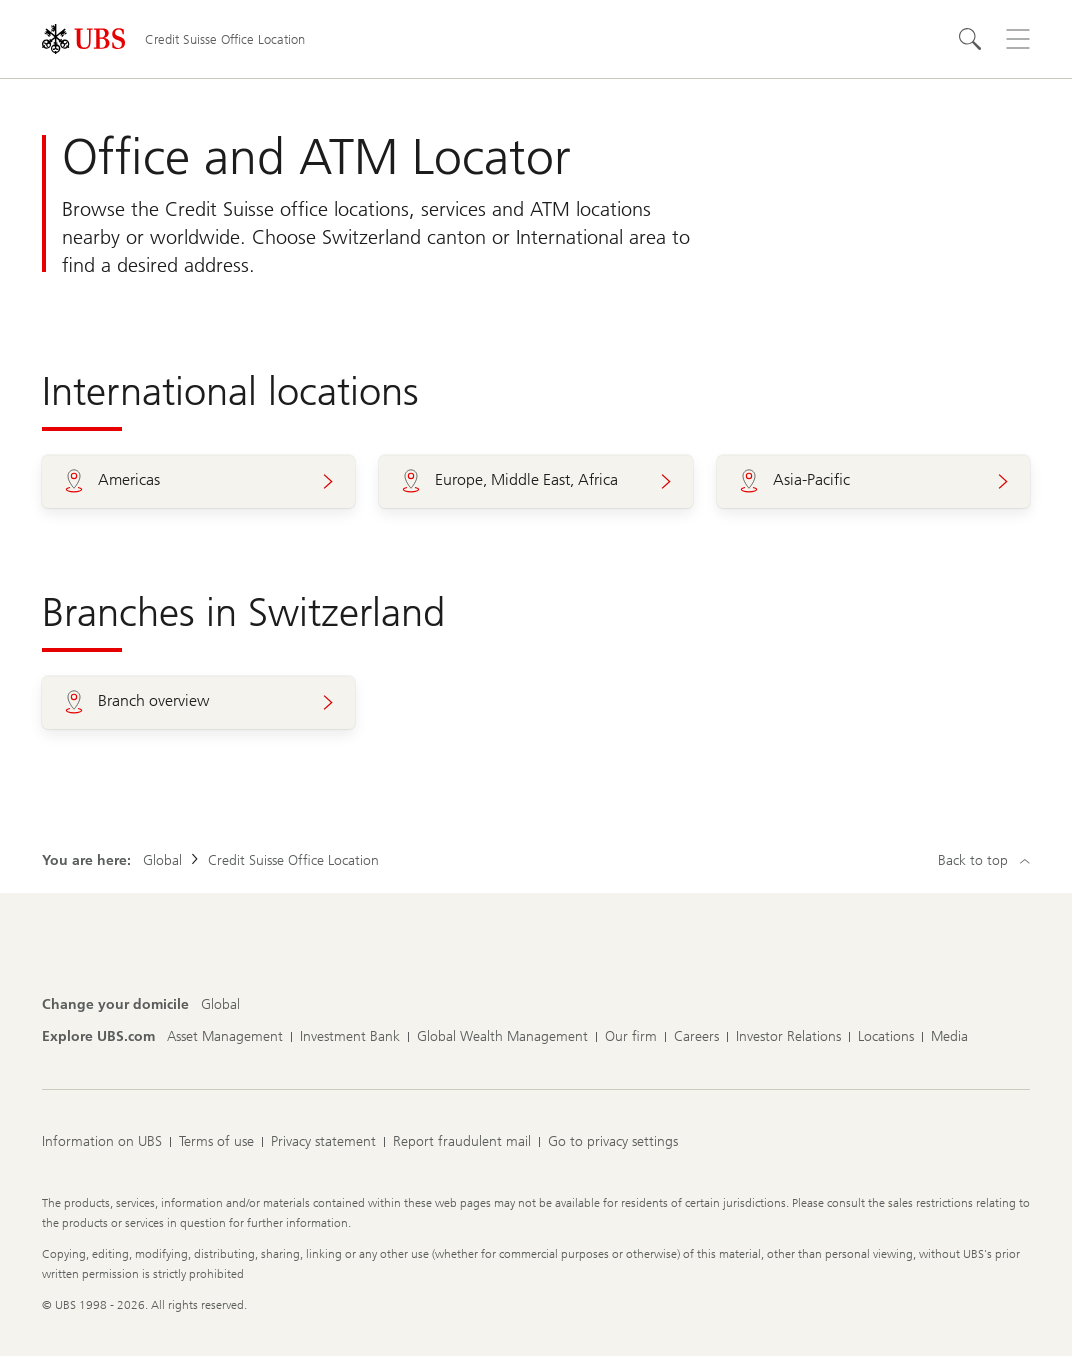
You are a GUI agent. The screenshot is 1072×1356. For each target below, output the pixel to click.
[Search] (970, 39)
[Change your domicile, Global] (220, 1005)
